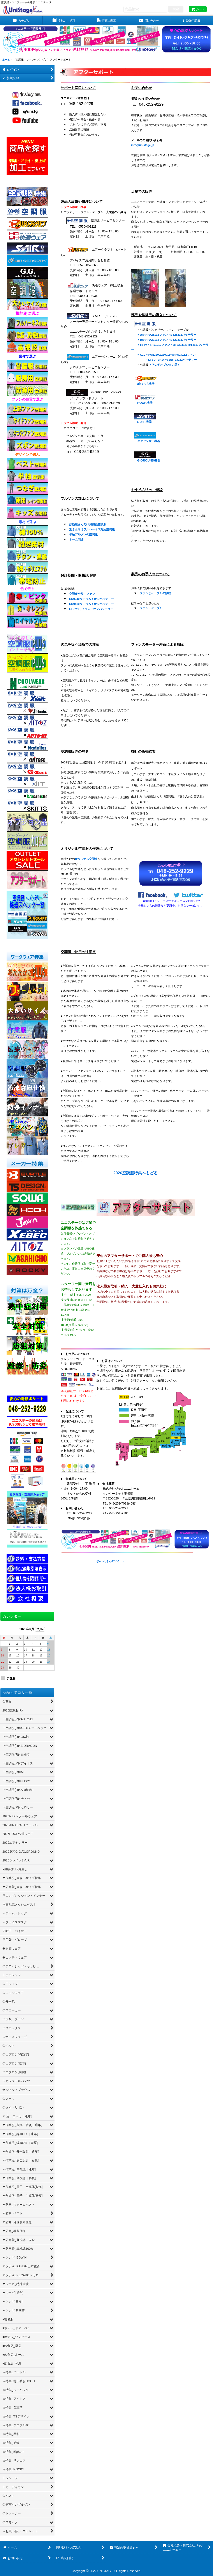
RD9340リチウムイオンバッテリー (91, 599)
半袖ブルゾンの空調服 (83, 534)
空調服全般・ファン (82, 593)
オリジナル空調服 (86, 859)
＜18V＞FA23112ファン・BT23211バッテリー (166, 339)
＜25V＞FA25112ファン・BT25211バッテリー (166, 334)
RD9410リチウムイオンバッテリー (91, 604)
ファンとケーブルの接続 (155, 593)
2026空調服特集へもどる (135, 1173)
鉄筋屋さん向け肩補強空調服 (87, 524)
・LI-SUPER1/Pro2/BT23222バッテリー (171, 359)
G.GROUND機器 (148, 460)
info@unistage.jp (142, 145)
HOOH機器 (145, 403)
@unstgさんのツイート (111, 1561)
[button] (191, 20)
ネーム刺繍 (76, 539)
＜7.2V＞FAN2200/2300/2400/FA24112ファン (166, 354)
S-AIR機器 (144, 422)
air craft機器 (146, 383)
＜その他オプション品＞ (164, 364)
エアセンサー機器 (148, 441)
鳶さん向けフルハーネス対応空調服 (92, 529)
